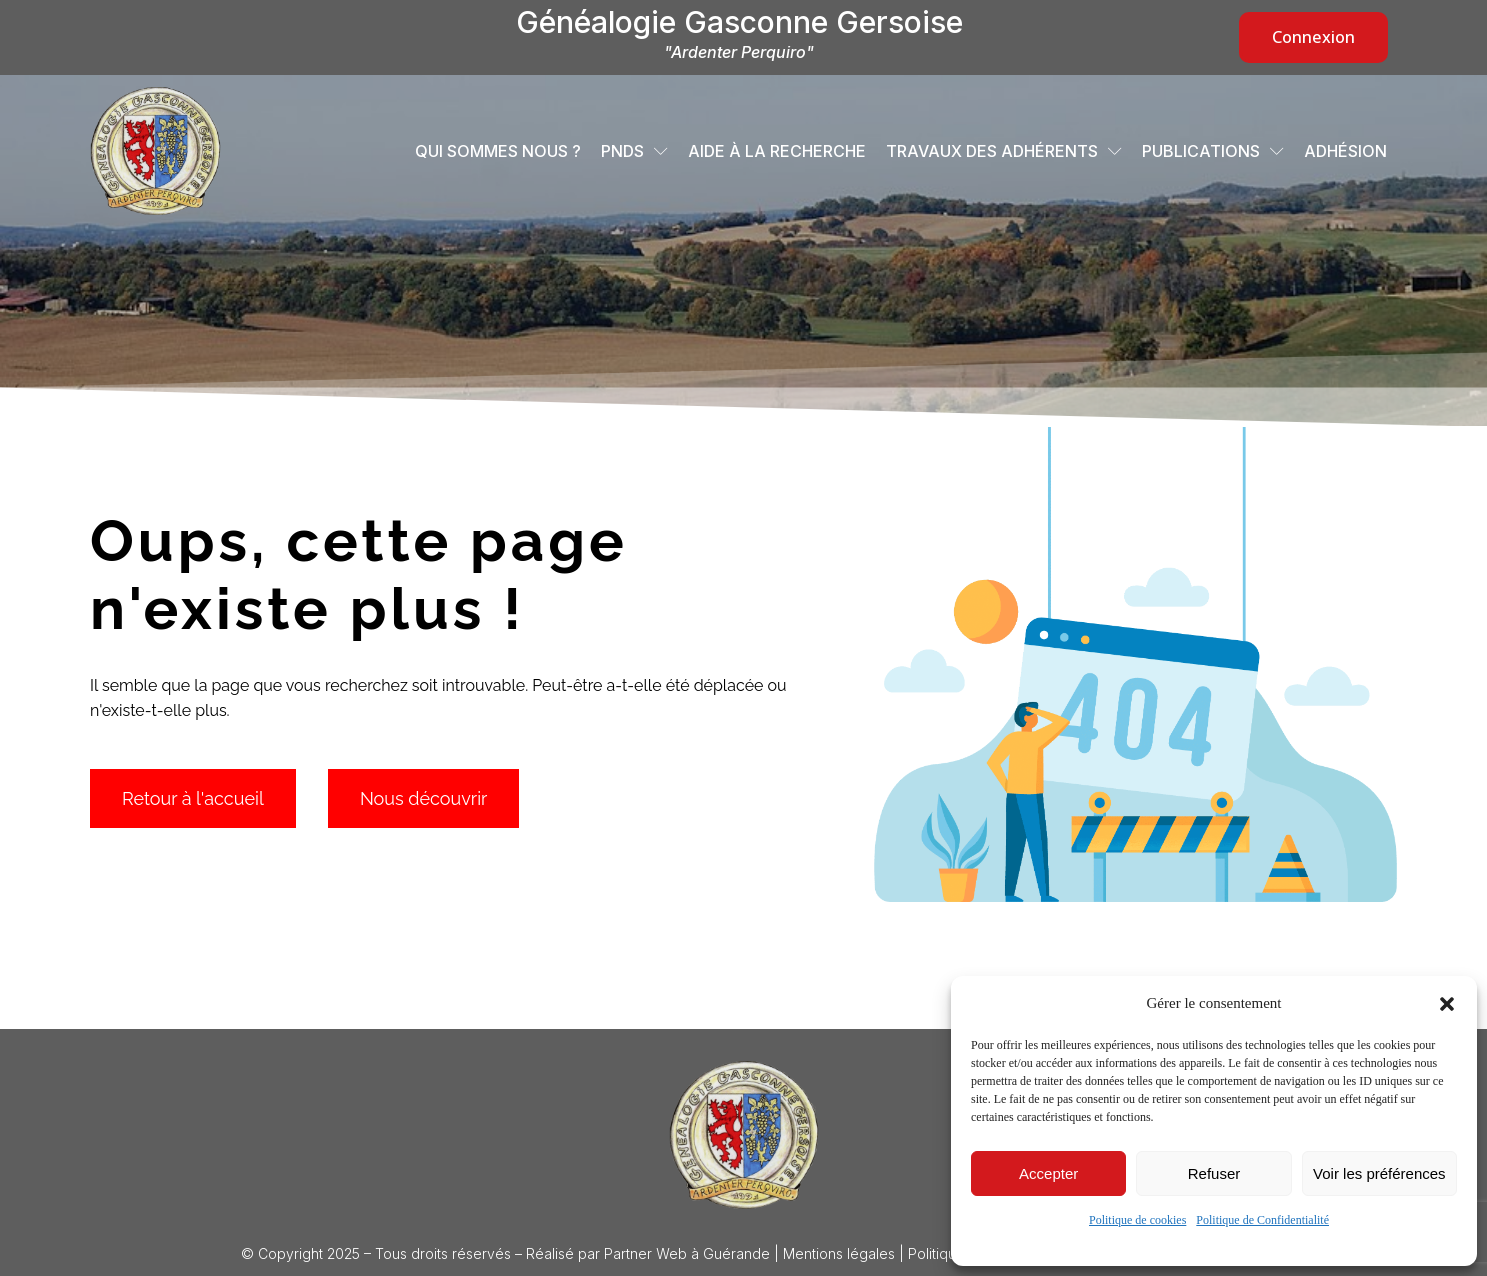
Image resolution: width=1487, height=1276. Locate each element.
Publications (1213, 151)
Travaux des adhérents (1004, 151)
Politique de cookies (1137, 1220)
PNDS (634, 151)
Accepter (1048, 1173)
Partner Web (645, 1253)
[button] (1447, 1004)
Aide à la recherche (777, 151)
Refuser (1214, 1173)
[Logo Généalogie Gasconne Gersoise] (744, 1135)
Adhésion (1345, 151)
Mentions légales (839, 1253)
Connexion (1313, 37)
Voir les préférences (1379, 1173)
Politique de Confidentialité (1262, 1220)
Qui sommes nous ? (498, 151)
